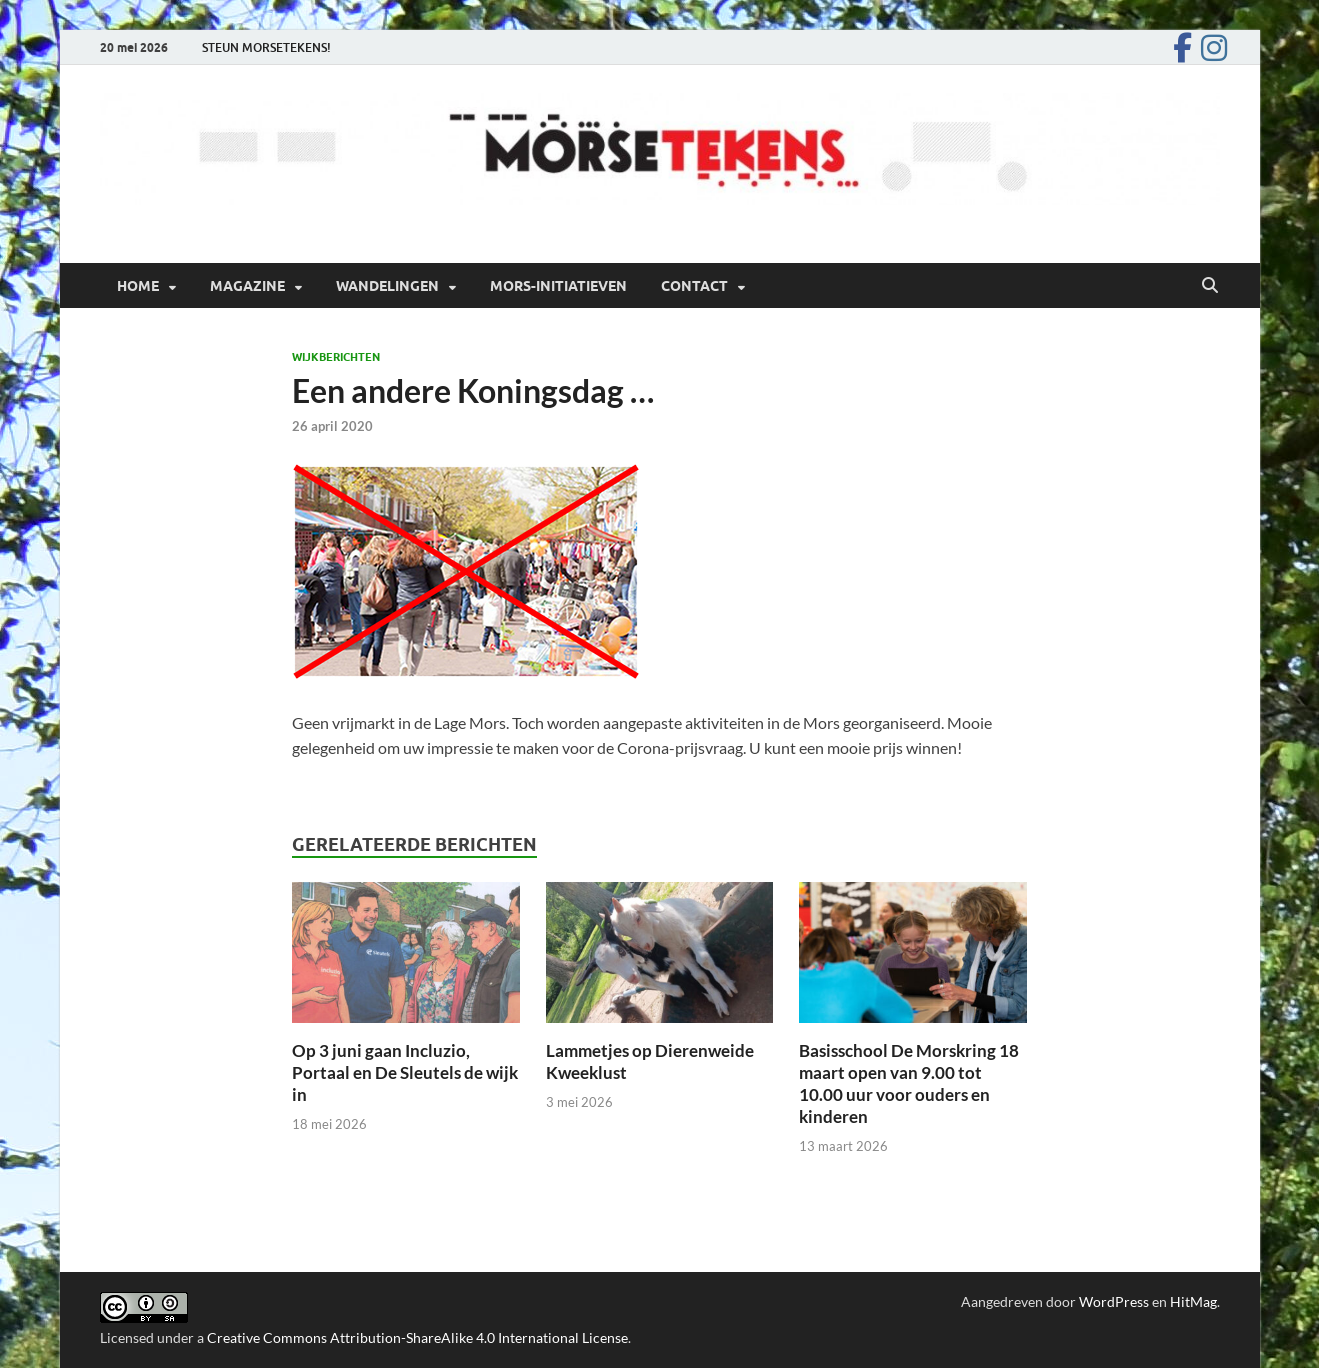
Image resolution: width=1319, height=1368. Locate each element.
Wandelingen (387, 286)
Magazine (247, 286)
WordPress (1114, 1301)
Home (138, 286)
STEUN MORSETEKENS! (266, 47)
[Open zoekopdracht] (1210, 286)
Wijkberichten (336, 357)
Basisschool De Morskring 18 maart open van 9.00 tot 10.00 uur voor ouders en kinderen (909, 1083)
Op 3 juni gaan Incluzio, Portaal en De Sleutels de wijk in (405, 1072)
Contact (694, 286)
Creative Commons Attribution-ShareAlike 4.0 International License (417, 1337)
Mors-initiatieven (558, 286)
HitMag (1193, 1301)
